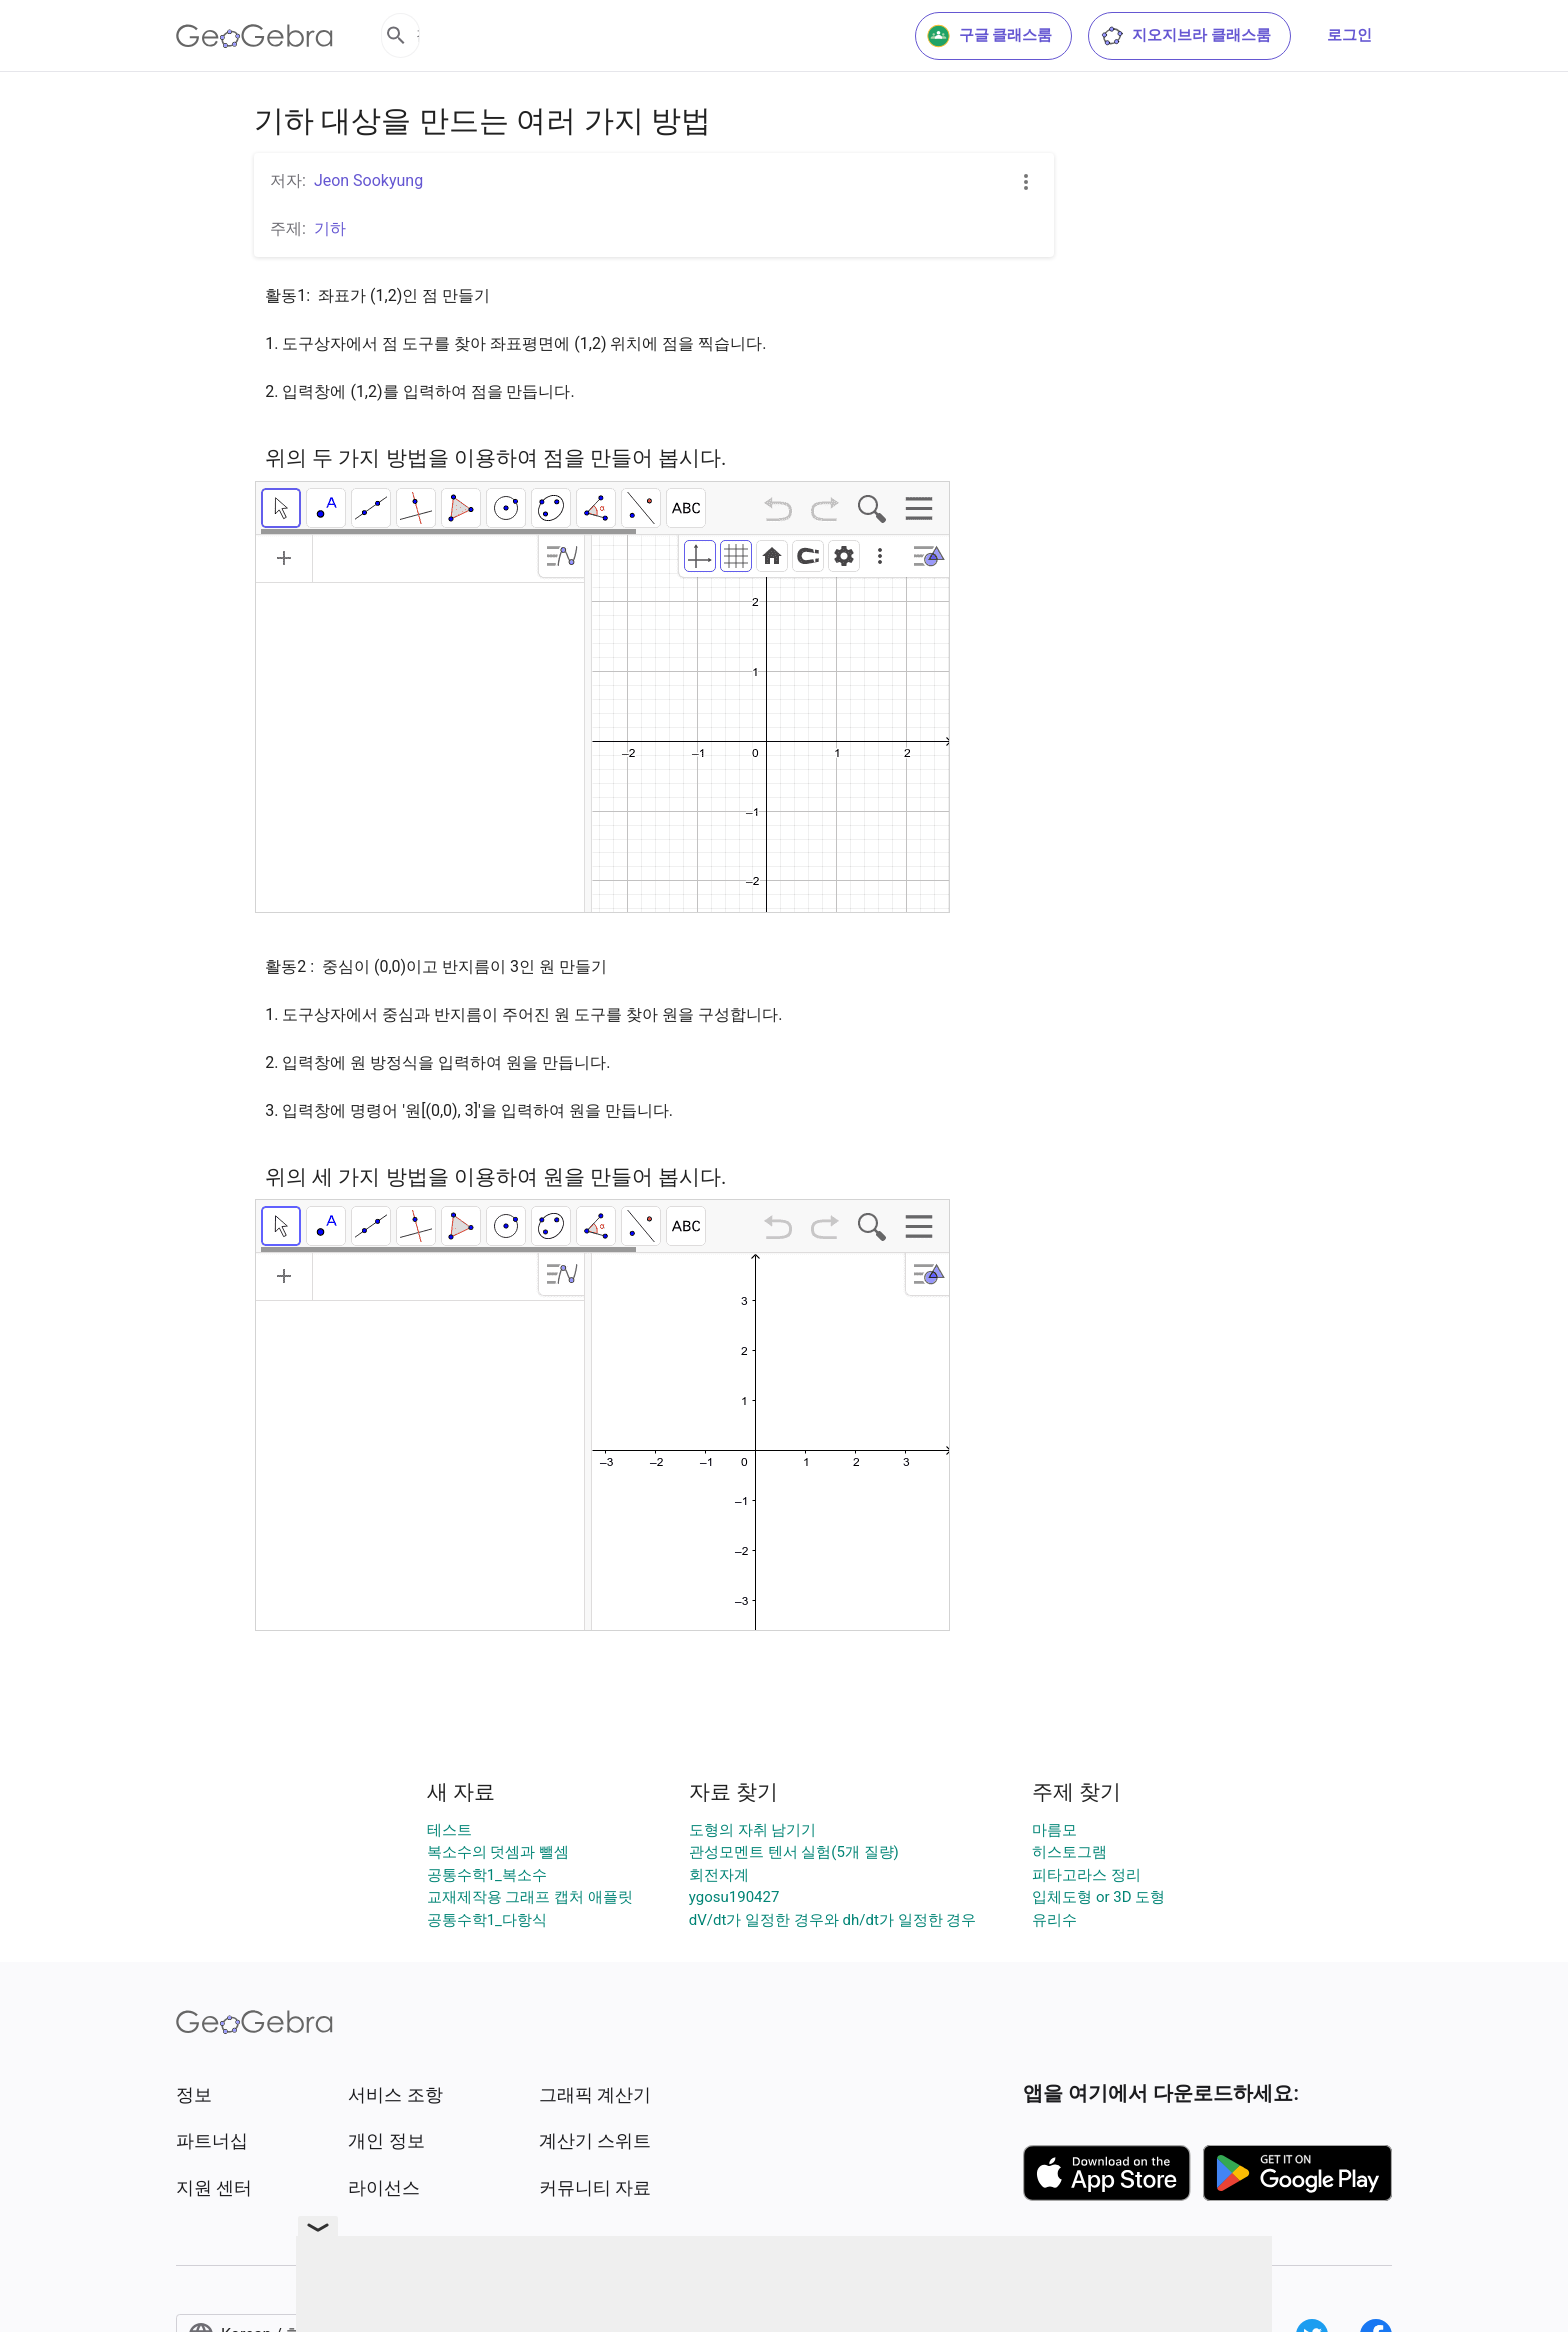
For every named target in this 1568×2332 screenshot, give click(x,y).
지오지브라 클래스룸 (1185, 36)
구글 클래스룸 (990, 36)
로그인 (1349, 35)
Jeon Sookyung (368, 180)
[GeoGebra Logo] (254, 36)
